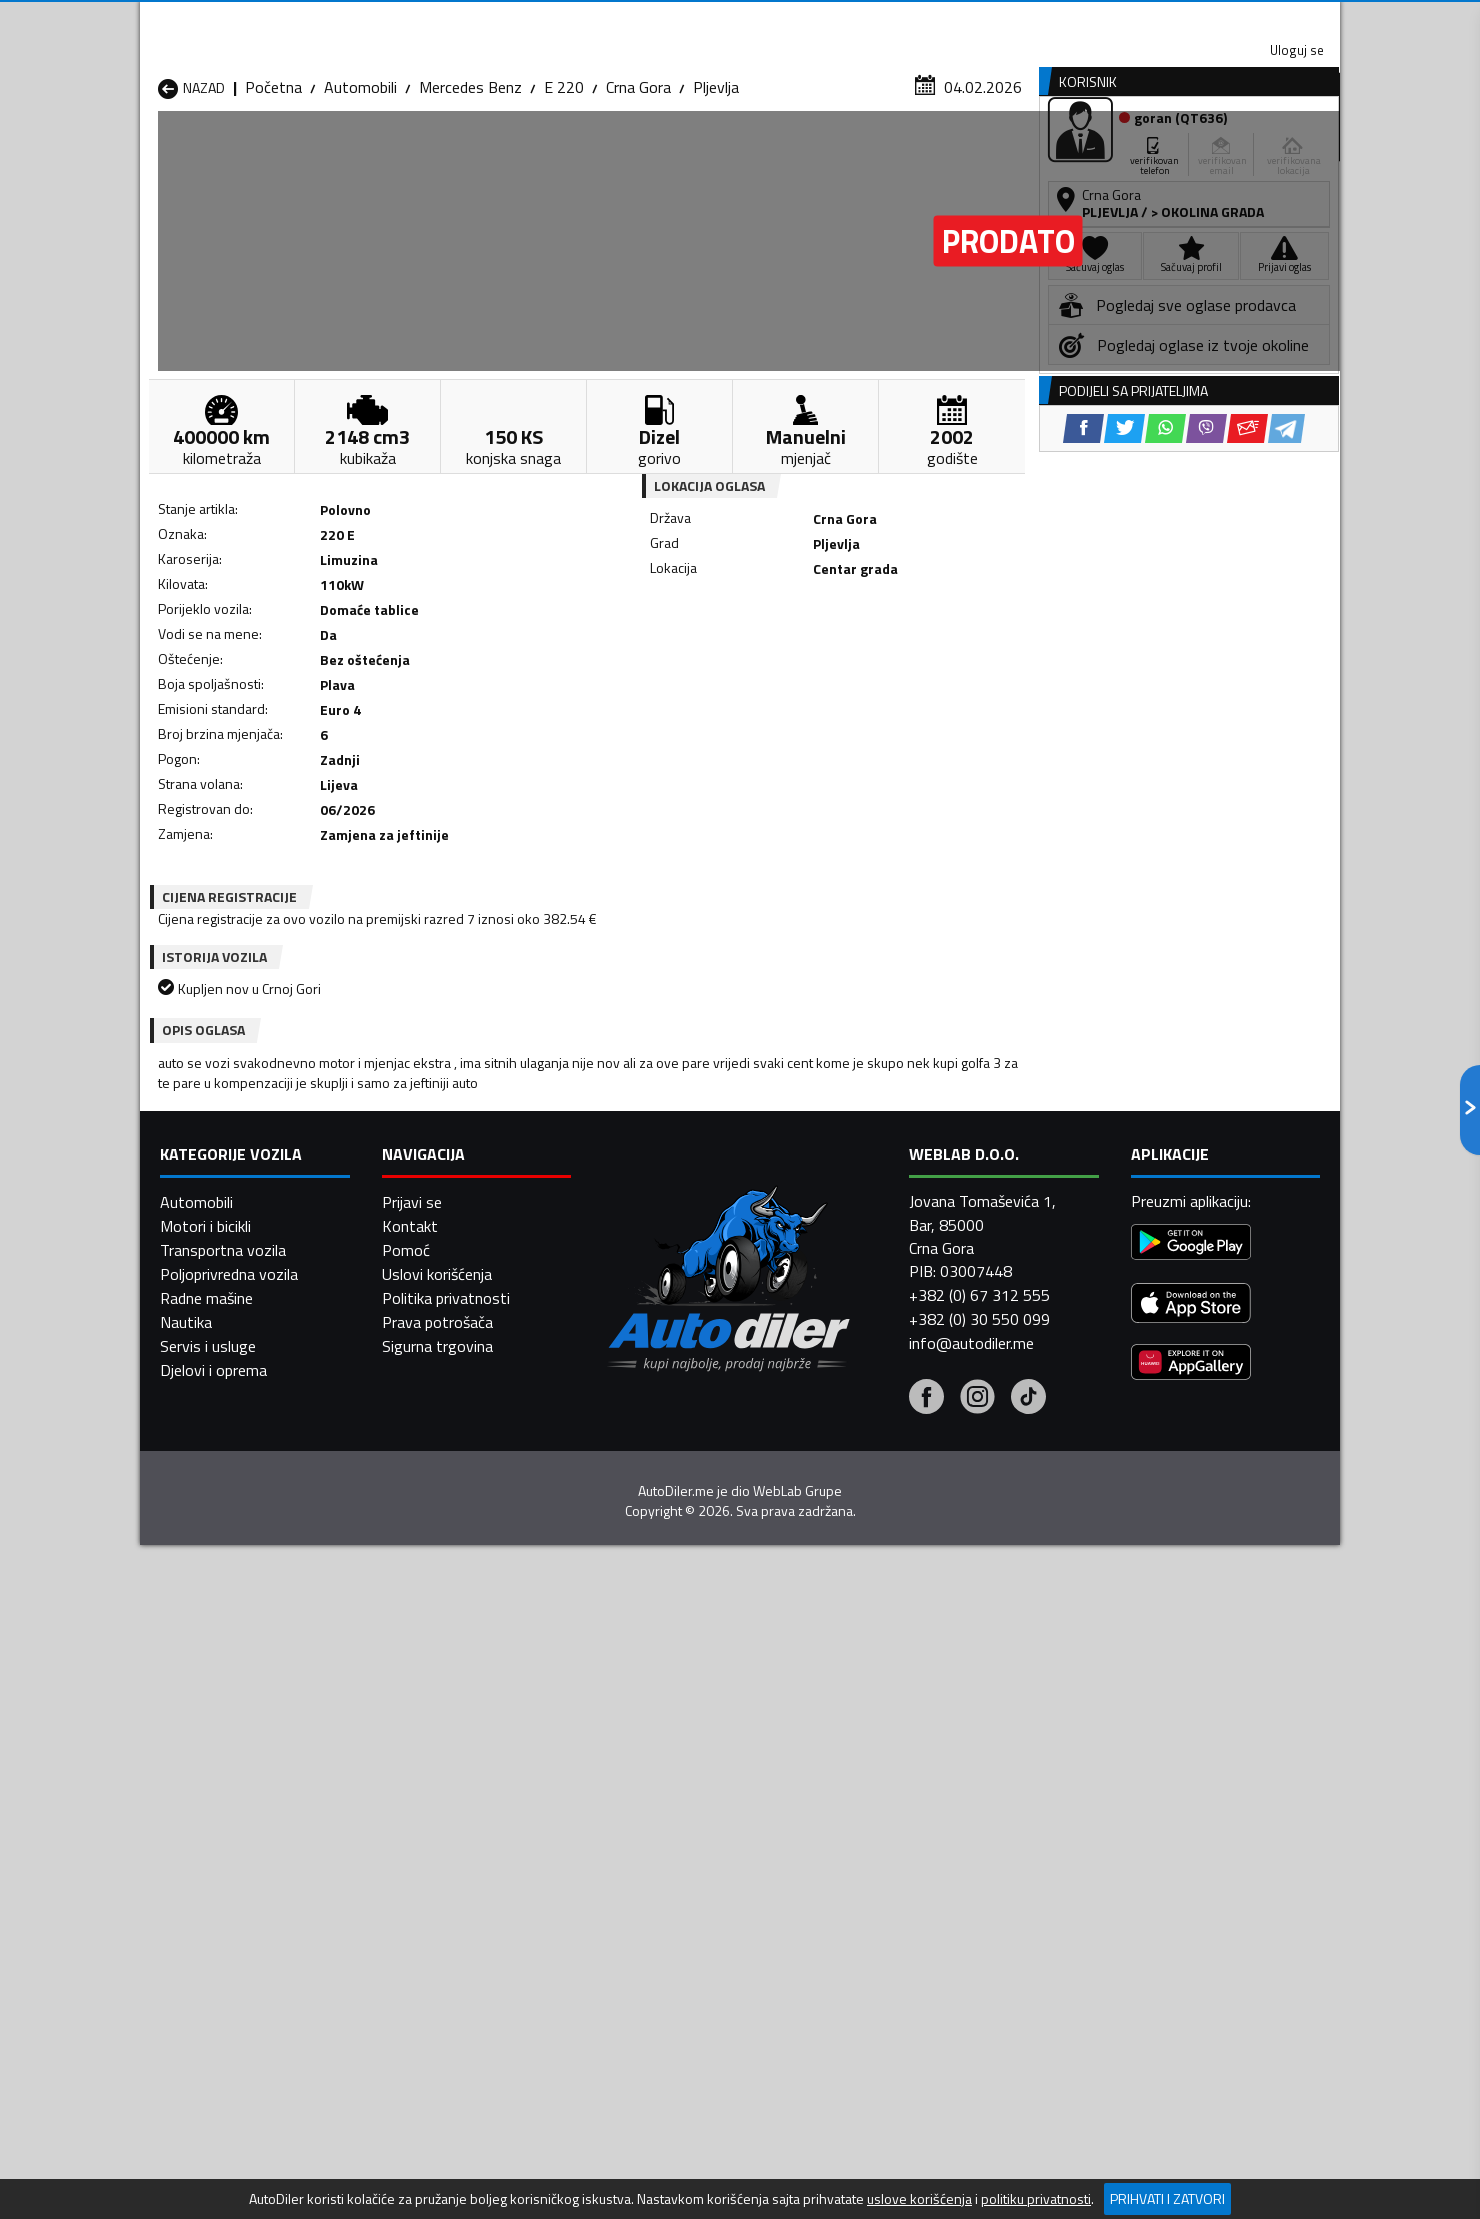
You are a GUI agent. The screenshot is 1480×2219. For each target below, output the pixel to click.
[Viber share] (836, 660)
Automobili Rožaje (651, 1901)
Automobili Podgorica (446, 1901)
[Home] (157, 153)
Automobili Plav (643, 1877)
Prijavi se (412, 2146)
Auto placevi (526, 153)
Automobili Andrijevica (232, 1805)
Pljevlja (716, 195)
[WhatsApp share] (795, 660)
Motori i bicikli (205, 2170)
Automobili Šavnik (434, 1925)
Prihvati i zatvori (1167, 2198)
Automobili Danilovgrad (668, 1829)
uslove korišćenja (919, 2199)
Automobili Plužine (220, 1901)
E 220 (564, 195)
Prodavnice (389, 153)
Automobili (360, 195)
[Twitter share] (754, 660)
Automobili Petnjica (439, 1877)
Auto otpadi (792, 153)
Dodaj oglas (1275, 153)
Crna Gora (638, 195)
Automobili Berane (652, 1805)
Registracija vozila (1113, 153)
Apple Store (740, 20)
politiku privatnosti (1036, 2199)
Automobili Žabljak (651, 1925)
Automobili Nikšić (215, 1877)
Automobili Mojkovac (876, 1853)
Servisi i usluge (941, 153)
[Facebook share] (713, 660)
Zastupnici (660, 153)
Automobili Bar (424, 1805)
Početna (273, 195)
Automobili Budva (217, 1829)
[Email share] (877, 660)
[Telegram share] (916, 660)
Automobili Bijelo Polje (881, 1805)
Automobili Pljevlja (867, 1877)
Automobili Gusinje (868, 1829)
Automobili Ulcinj (213, 1925)
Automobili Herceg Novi (238, 1853)
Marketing (984, 20)
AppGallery (866, 20)
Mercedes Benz (470, 195)
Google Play (607, 20)
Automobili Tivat (862, 1901)
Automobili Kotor (648, 1853)
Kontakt (1092, 20)
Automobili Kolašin (436, 1853)
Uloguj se (1200, 20)
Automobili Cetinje (435, 1829)
